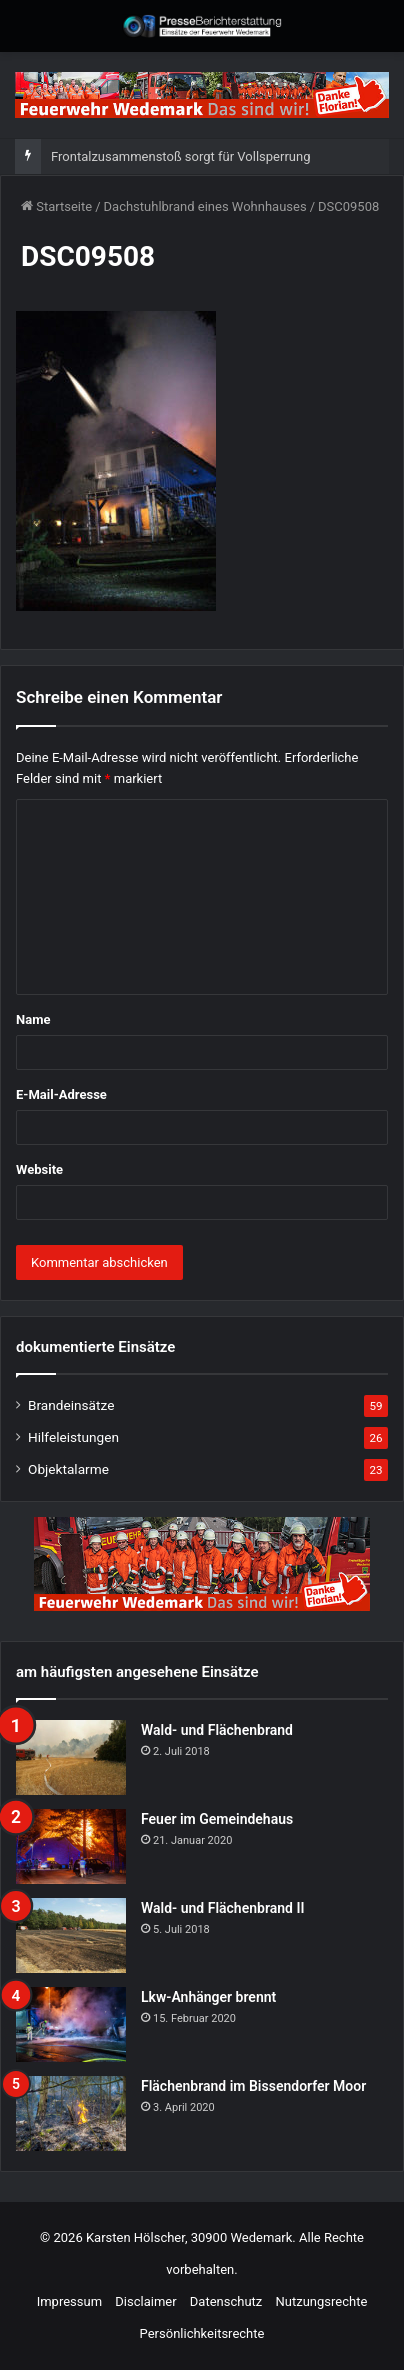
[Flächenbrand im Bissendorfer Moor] (71, 2113)
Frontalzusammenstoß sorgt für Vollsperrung (180, 156)
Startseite (56, 206)
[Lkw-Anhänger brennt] (71, 2024)
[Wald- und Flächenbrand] (71, 1757)
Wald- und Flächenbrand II (222, 1908)
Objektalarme (68, 1469)
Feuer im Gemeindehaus (217, 1819)
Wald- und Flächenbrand (217, 1730)
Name (33, 1019)
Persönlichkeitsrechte (202, 2333)
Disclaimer (145, 2301)
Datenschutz (226, 2301)
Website (39, 1169)
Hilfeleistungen (73, 1437)
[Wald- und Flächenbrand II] (71, 1935)
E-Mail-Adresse (61, 1094)
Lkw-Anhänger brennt (208, 1997)
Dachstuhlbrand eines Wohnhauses (205, 206)
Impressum (69, 2301)
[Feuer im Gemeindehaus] (71, 1846)
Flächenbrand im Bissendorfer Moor (253, 2086)
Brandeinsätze (71, 1405)
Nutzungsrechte (322, 2301)
